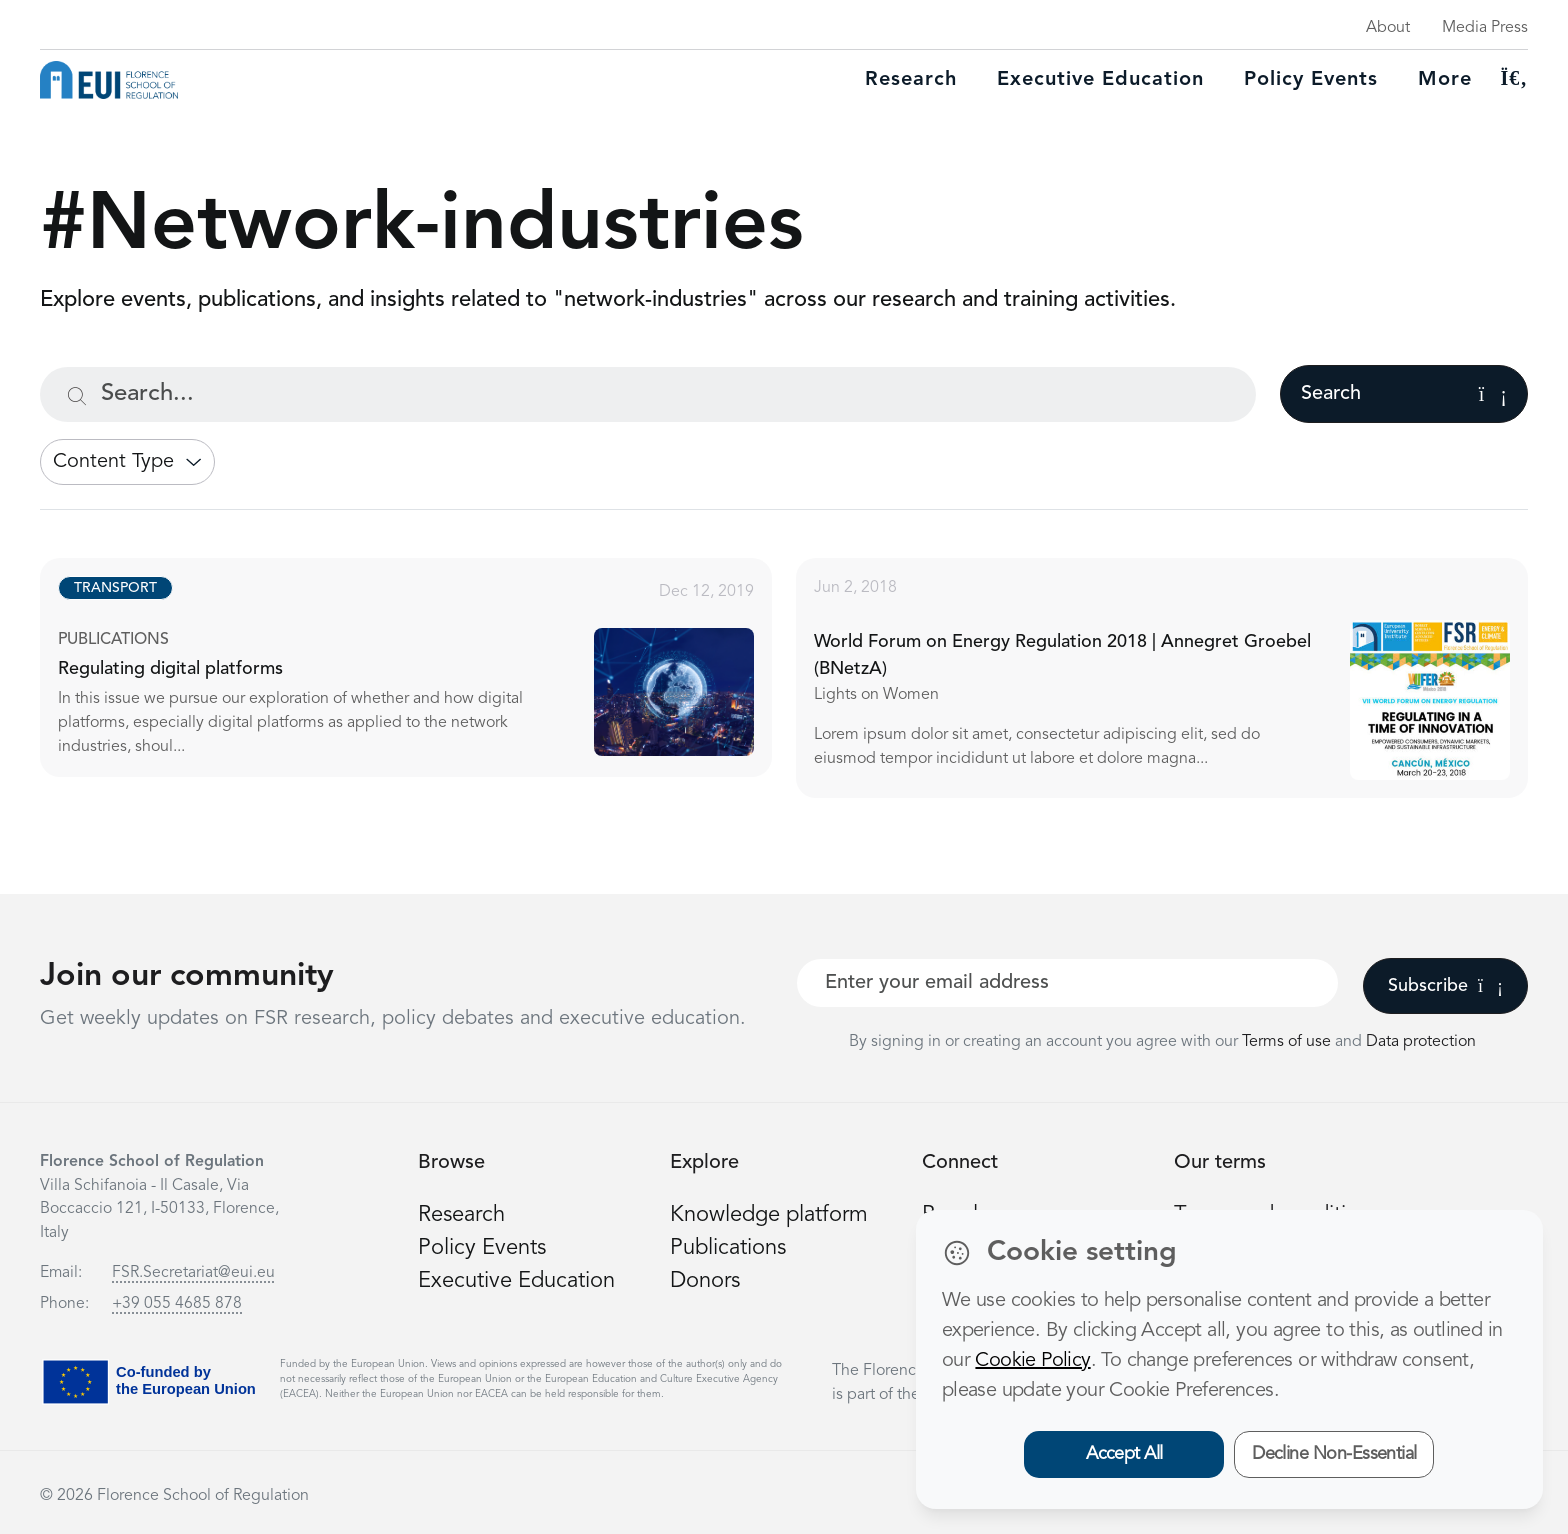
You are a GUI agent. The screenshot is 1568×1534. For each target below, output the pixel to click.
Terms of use (1288, 1042)
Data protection (1421, 1042)
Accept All (1124, 1454)
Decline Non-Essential (1334, 1454)
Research (911, 80)
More (1445, 80)
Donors (705, 1281)
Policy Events (1311, 80)
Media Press (1485, 28)
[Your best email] (1067, 983)
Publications (728, 1248)
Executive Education (516, 1281)
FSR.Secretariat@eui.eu (193, 1273)
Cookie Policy (1032, 1361)
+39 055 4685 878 (177, 1304)
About (1388, 28)
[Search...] (648, 394)
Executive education (1100, 80)
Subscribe (1445, 986)
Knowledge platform (769, 1215)
